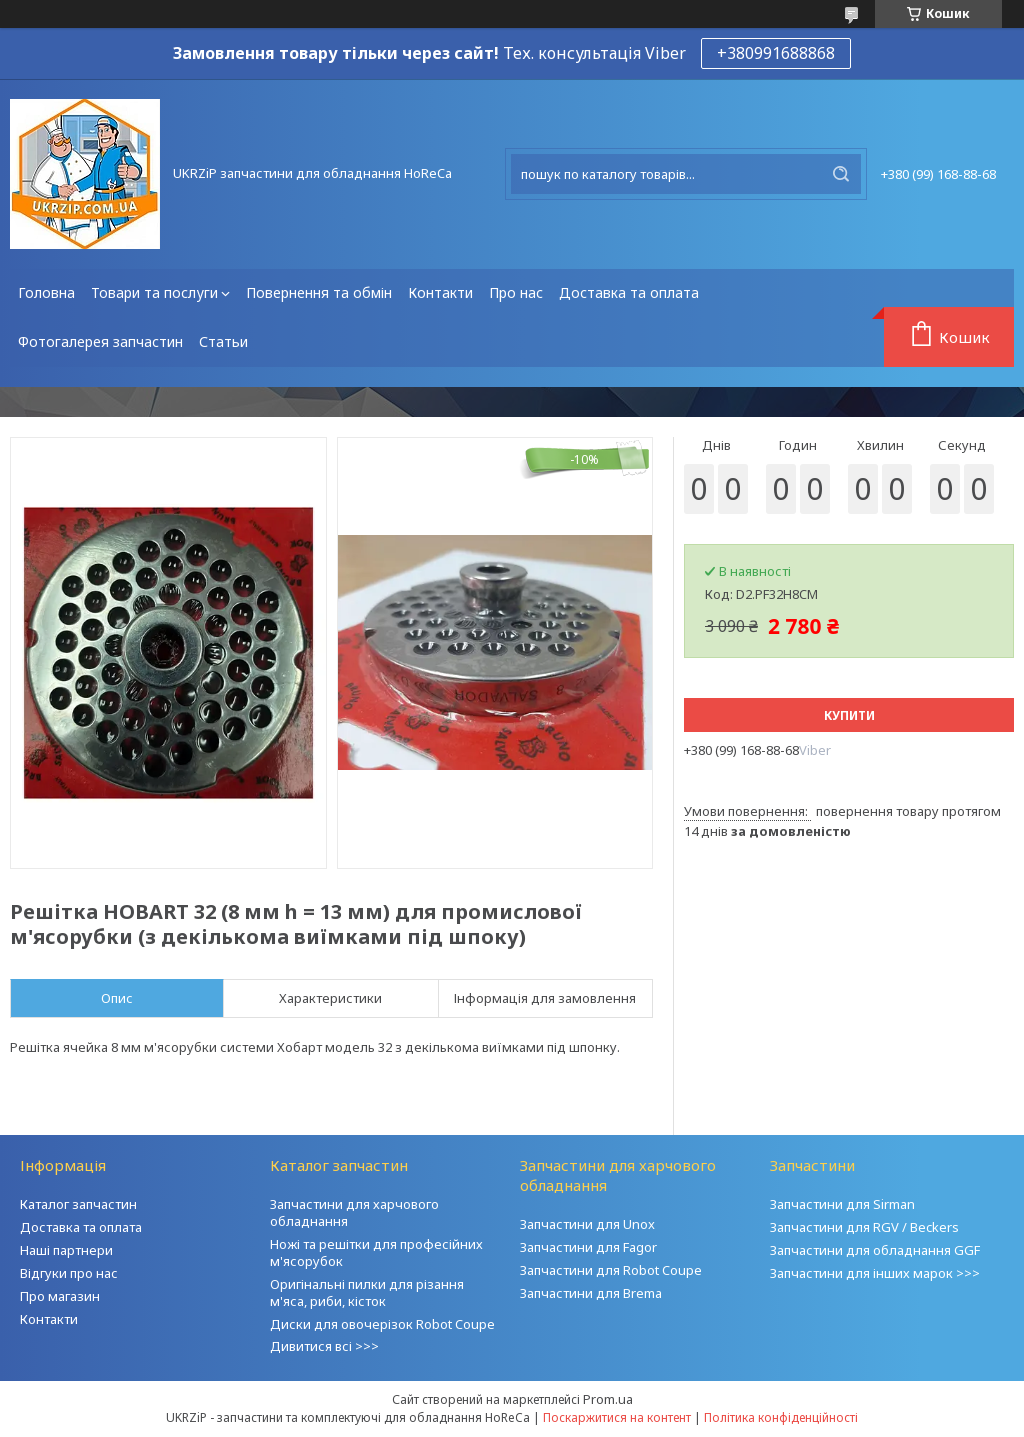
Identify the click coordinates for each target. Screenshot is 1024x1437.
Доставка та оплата (629, 292)
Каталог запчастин (78, 1204)
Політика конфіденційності (781, 1417)
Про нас (516, 292)
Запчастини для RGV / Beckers (864, 1227)
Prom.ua (608, 1399)
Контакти (440, 292)
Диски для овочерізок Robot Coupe (382, 1324)
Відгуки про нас (69, 1273)
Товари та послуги (154, 292)
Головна (46, 292)
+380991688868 (776, 53)
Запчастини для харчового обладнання (354, 1212)
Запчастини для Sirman (842, 1204)
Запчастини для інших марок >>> (875, 1273)
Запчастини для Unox (587, 1224)
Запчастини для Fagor (588, 1247)
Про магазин (60, 1296)
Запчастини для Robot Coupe (611, 1270)
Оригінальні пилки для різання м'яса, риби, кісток (367, 1292)
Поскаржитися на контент (617, 1417)
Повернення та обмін (319, 292)
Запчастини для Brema (591, 1293)
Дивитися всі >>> (324, 1346)
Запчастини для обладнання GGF (875, 1250)
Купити (849, 715)
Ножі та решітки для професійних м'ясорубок (376, 1252)
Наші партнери (66, 1250)
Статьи (223, 341)
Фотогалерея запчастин (100, 341)
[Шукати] (841, 174)
